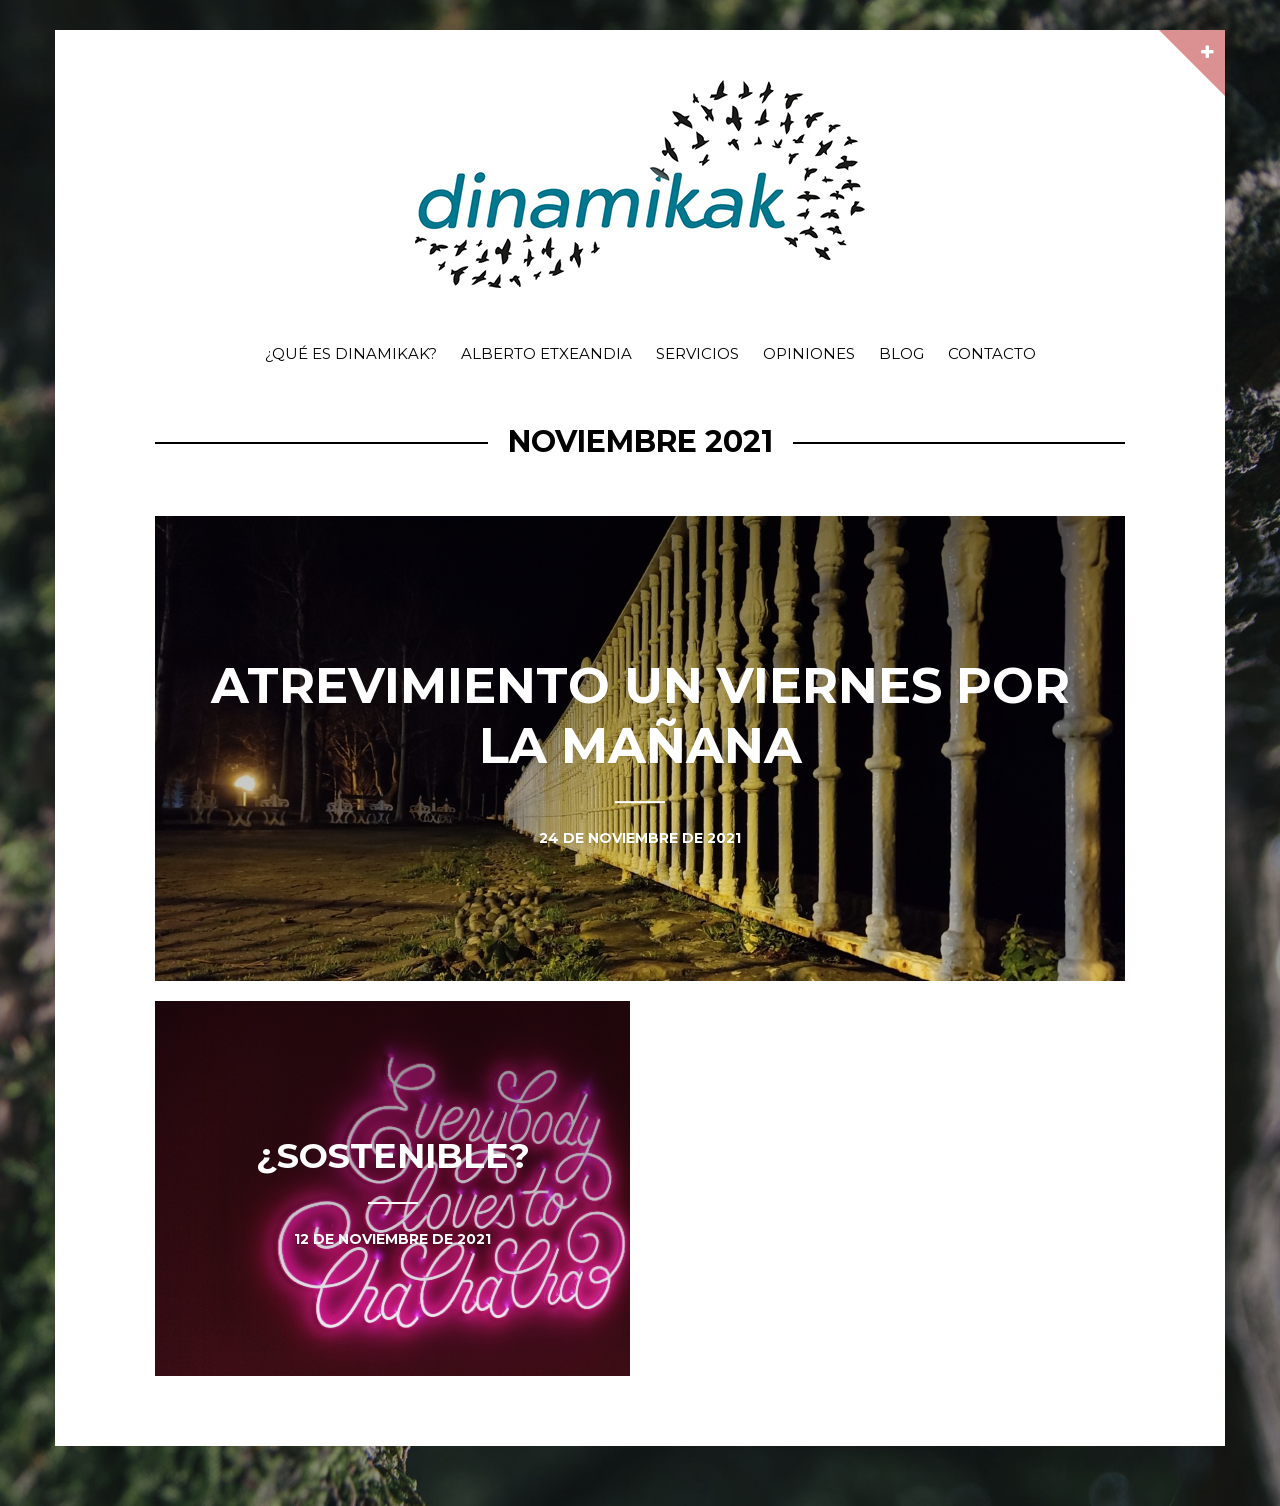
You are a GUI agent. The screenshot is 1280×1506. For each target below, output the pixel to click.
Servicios (697, 353)
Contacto (992, 353)
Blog (901, 353)
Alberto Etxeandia (546, 353)
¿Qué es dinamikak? (351, 353)
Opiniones (809, 353)
